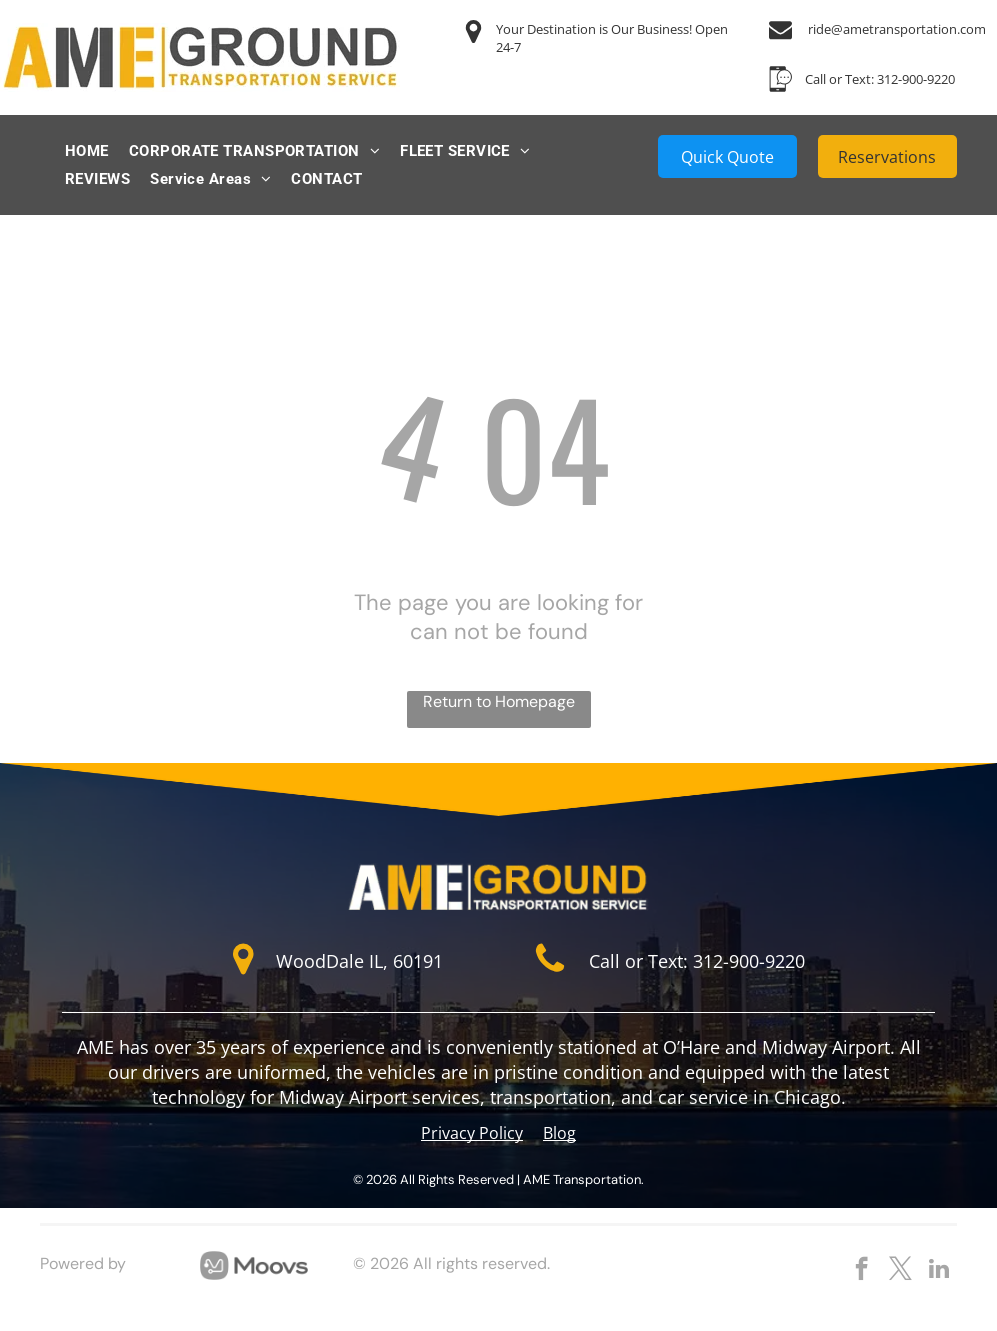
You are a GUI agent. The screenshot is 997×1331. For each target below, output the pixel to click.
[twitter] (900, 1271)
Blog (559, 1133)
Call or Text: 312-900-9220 (880, 79)
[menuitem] (87, 151)
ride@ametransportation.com (897, 29)
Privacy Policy (472, 1133)
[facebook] (861, 1271)
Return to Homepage (499, 701)
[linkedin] (939, 1271)
